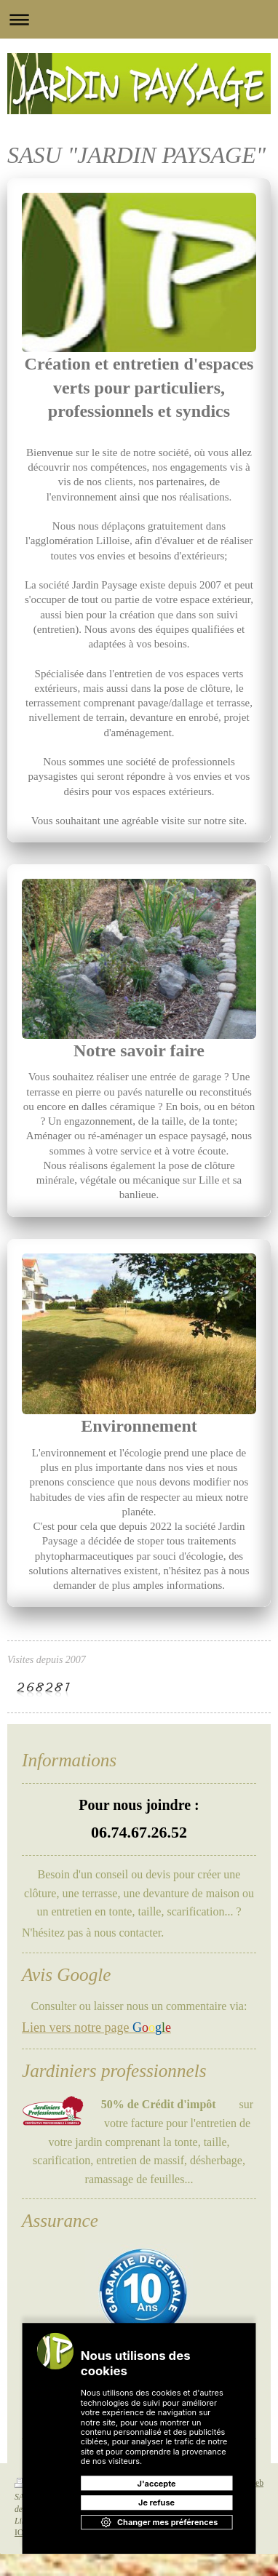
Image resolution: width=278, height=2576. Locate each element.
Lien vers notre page (96, 2027)
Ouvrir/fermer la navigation (139, 19)
